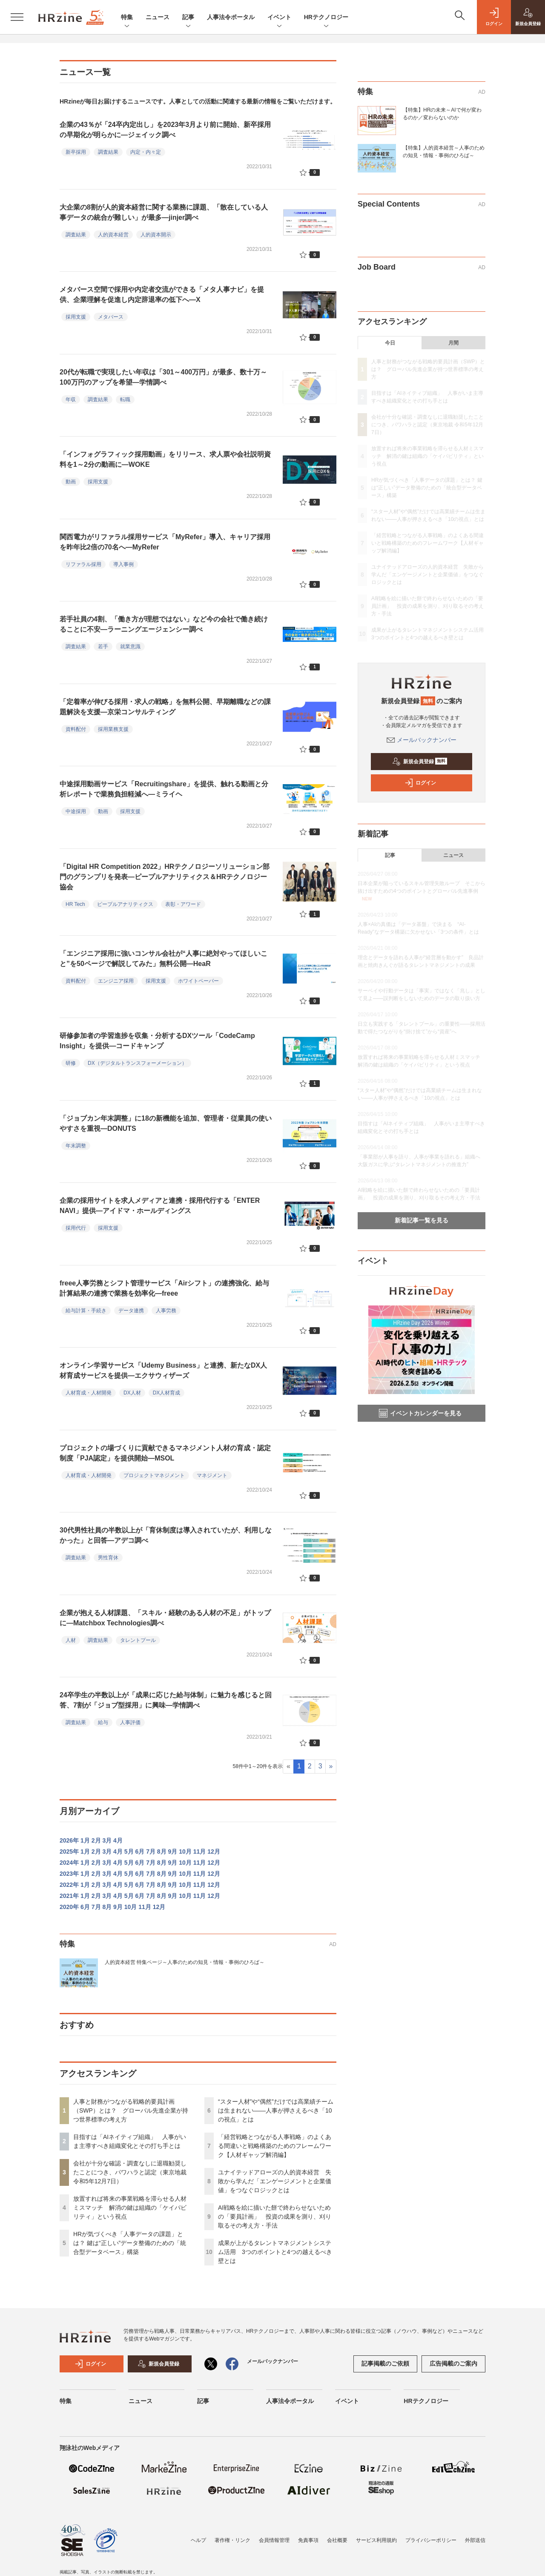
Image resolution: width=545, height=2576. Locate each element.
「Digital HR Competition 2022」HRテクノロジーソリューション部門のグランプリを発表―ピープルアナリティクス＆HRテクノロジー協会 (165, 877)
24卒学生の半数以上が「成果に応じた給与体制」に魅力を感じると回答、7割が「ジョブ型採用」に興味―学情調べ (166, 1700)
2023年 (69, 1873)
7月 (150, 1851)
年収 (71, 399)
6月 (139, 1851)
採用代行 (76, 1228)
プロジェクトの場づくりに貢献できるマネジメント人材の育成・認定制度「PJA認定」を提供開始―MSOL (165, 1453)
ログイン (420, 783)
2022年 (69, 1884)
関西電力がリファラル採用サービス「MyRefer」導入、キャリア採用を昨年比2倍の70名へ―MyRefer (165, 542)
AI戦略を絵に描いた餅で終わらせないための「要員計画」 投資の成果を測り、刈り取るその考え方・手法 (274, 2216)
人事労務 (166, 1311)
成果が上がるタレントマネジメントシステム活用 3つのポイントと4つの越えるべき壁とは (275, 2252)
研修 (71, 1063)
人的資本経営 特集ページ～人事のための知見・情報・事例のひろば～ (184, 1962)
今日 (390, 343)
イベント (279, 18)
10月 (185, 1851)
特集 (127, 18)
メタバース (110, 317)
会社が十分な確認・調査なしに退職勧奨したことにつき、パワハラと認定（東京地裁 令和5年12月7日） (129, 2172)
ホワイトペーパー (198, 981)
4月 (118, 1840)
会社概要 (337, 2540)
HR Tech (75, 904)
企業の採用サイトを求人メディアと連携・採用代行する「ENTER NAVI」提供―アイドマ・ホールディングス (160, 1205)
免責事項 (308, 2540)
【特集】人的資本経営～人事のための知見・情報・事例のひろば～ (444, 151)
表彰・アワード (183, 904)
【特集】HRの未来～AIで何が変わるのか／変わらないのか (442, 114)
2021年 (69, 1895)
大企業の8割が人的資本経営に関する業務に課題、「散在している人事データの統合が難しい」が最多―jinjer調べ (164, 212)
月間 (453, 343)
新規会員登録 (419, 761)
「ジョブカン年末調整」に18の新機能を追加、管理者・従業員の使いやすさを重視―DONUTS (166, 1123)
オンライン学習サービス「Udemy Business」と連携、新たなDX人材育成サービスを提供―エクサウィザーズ (163, 1370)
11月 (199, 1851)
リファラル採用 (83, 564)
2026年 (69, 1840)
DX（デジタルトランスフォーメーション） (137, 1063)
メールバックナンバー (421, 739)
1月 (85, 1840)
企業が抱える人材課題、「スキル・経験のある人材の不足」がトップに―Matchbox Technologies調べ (165, 1618)
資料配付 (76, 729)
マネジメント (212, 1475)
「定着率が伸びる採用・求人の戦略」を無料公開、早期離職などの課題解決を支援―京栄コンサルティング (165, 707)
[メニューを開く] (17, 17)
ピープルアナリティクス (125, 904)
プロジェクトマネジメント (154, 1475)
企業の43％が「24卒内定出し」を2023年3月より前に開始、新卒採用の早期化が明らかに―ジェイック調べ (165, 129)
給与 (103, 1722)
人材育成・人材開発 (89, 1393)
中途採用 (76, 811)
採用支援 (76, 317)
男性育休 (108, 1558)
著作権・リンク (232, 2540)
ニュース (157, 17)
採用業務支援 (113, 729)
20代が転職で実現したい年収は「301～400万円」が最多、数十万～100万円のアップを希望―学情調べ (163, 377)
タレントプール (138, 1640)
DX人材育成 (167, 1393)
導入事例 (123, 564)
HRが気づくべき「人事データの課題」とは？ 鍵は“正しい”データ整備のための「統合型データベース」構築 (129, 2243)
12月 (213, 1851)
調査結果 (108, 152)
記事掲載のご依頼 (385, 2363)
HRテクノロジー (326, 18)
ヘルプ (198, 2540)
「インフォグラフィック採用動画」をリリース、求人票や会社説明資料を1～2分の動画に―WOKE (165, 459)
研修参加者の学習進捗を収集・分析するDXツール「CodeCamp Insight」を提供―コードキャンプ (157, 1040)
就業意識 (130, 647)
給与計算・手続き (86, 1311)
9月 (173, 1851)
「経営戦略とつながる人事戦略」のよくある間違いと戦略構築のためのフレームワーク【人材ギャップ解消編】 (274, 2145)
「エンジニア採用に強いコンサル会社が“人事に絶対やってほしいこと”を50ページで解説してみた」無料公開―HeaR (163, 958)
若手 (103, 647)
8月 (161, 1851)
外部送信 (475, 2540)
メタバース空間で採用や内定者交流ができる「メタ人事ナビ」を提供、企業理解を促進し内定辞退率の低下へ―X (162, 294)
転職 (125, 399)
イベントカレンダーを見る (420, 1413)
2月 (96, 1840)
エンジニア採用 (116, 981)
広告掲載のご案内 (453, 2363)
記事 (188, 18)
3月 (107, 1840)
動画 (71, 482)
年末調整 (76, 1146)
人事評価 (130, 1722)
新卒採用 (76, 152)
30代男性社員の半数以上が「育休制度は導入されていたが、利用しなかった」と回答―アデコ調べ (166, 1535)
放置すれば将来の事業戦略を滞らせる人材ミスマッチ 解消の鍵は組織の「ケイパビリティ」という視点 (129, 2207)
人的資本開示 (156, 235)
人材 (71, 1640)
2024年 (69, 1862)
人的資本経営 (113, 235)
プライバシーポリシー (430, 2540)
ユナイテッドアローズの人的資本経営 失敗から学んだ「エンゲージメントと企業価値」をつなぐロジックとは (274, 2181)
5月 (129, 1851)
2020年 (69, 1906)
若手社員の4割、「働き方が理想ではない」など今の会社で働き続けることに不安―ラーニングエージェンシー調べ (164, 624)
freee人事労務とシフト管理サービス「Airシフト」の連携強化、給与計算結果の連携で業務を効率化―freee (164, 1288)
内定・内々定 (145, 152)
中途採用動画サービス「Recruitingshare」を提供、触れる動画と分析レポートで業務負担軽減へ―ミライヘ (164, 789)
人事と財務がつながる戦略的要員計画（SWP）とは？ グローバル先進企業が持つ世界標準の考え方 (130, 2110)
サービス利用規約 (376, 2540)
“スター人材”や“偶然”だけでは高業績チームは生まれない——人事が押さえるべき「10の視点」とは (275, 2110)
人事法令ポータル (231, 17)
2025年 (69, 1851)
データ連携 (131, 1311)
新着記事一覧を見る (421, 1220)
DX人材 (132, 1393)
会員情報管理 (274, 2540)
